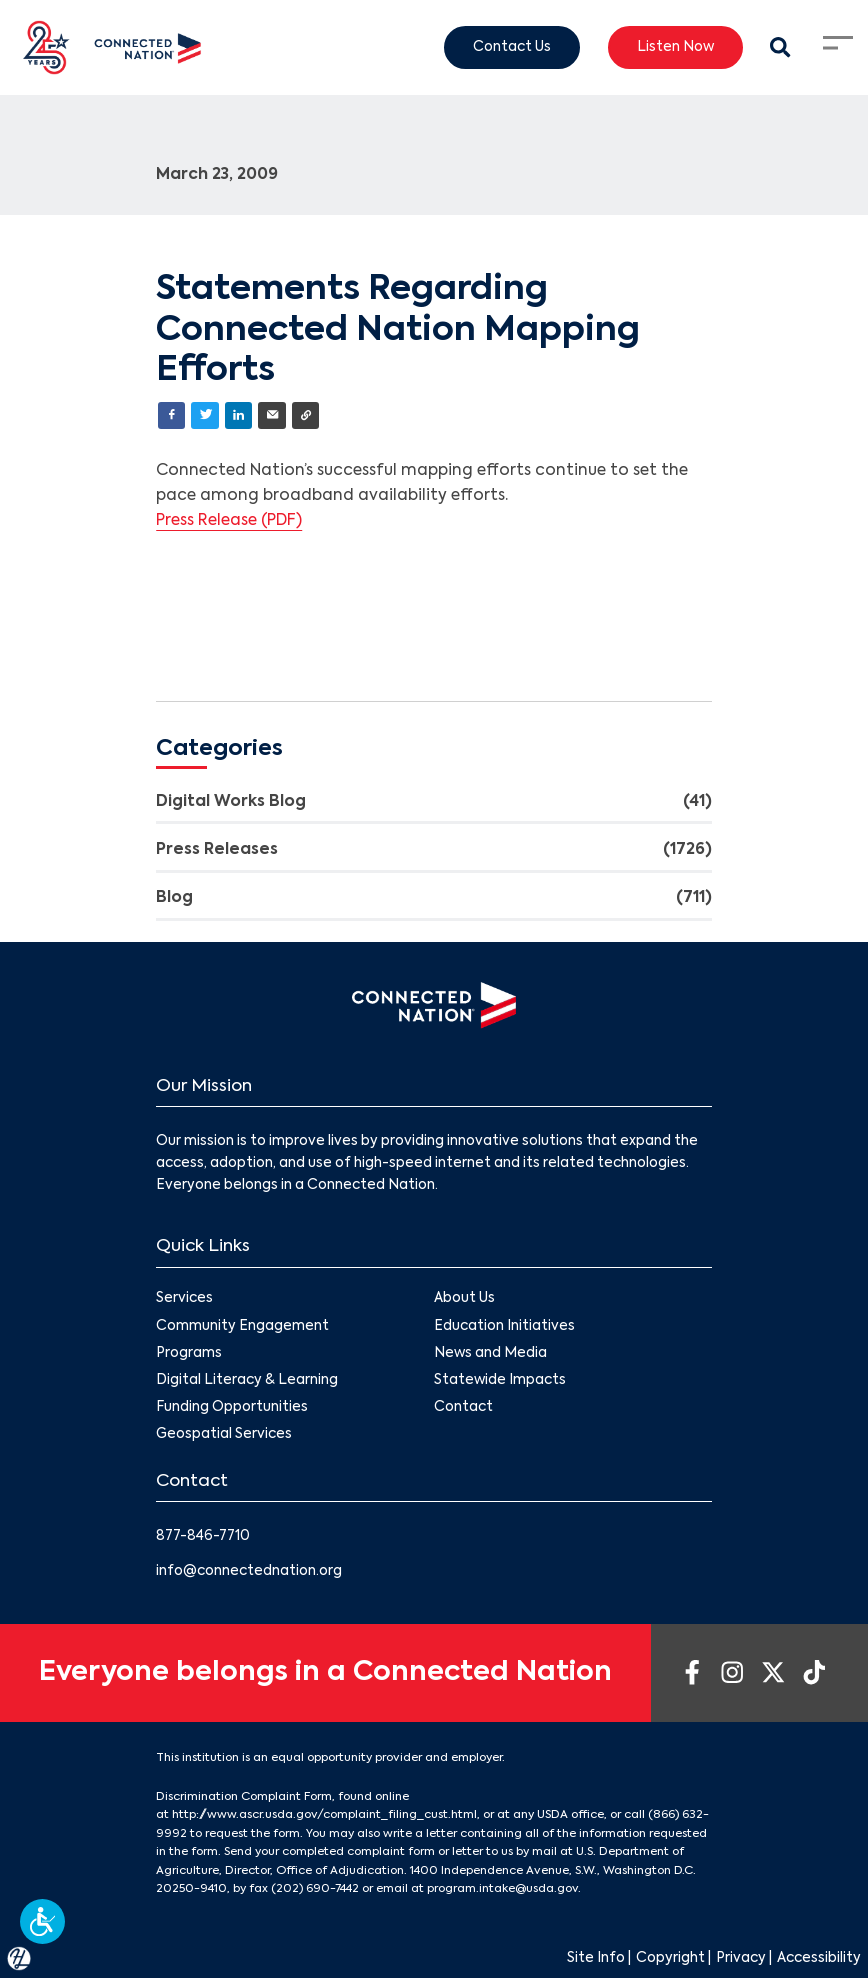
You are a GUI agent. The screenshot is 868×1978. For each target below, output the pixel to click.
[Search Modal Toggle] (781, 48)
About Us (464, 1299)
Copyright (670, 1958)
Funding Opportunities (232, 1407)
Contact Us (512, 46)
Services (184, 1299)
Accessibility (819, 1958)
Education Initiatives (504, 1326)
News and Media (490, 1353)
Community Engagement (242, 1326)
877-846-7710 (203, 1536)
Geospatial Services (224, 1434)
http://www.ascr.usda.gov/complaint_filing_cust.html (324, 1815)
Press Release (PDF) (229, 521)
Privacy (741, 1958)
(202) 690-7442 (315, 1889)
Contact (463, 1407)
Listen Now (675, 46)
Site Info (596, 1958)
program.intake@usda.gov (502, 1889)
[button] (42, 1921)
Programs (189, 1353)
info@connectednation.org (249, 1571)
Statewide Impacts (500, 1380)
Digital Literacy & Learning (247, 1380)
